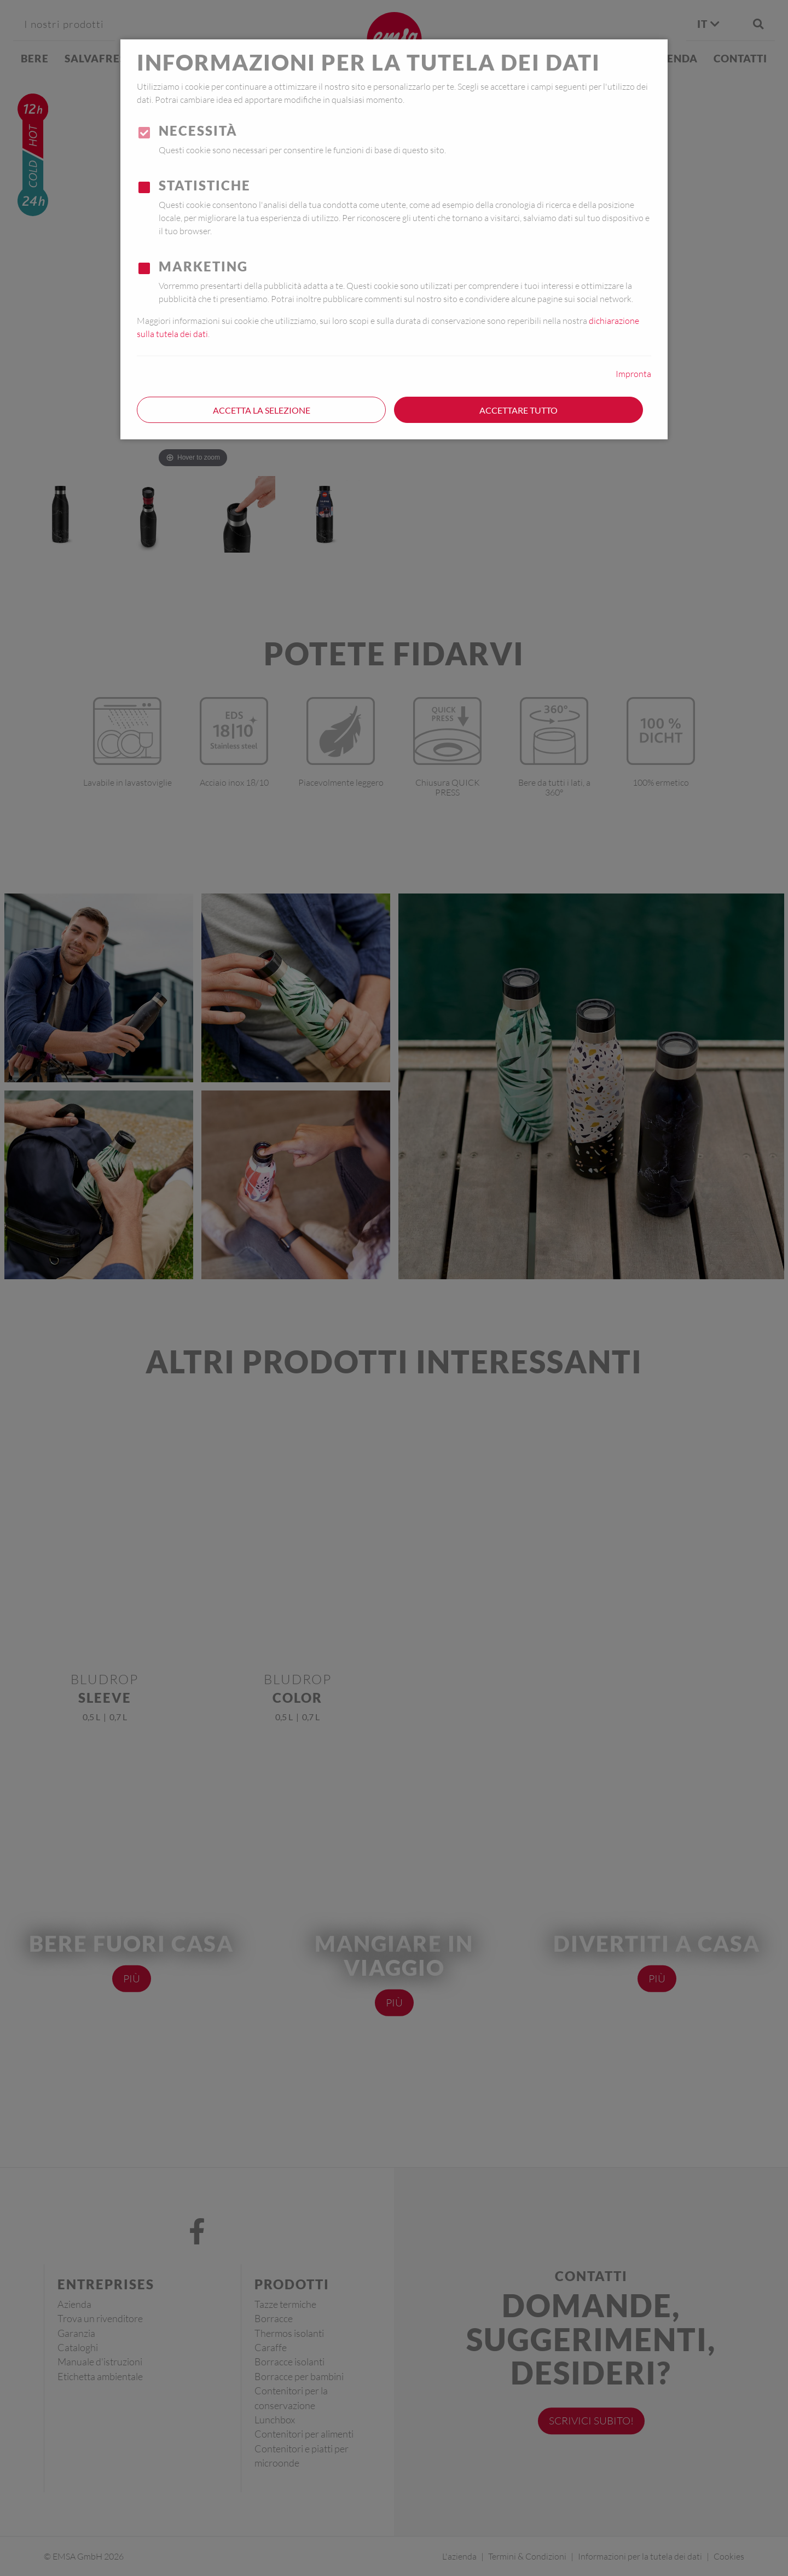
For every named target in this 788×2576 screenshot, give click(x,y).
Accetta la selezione (261, 410)
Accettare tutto (518, 410)
